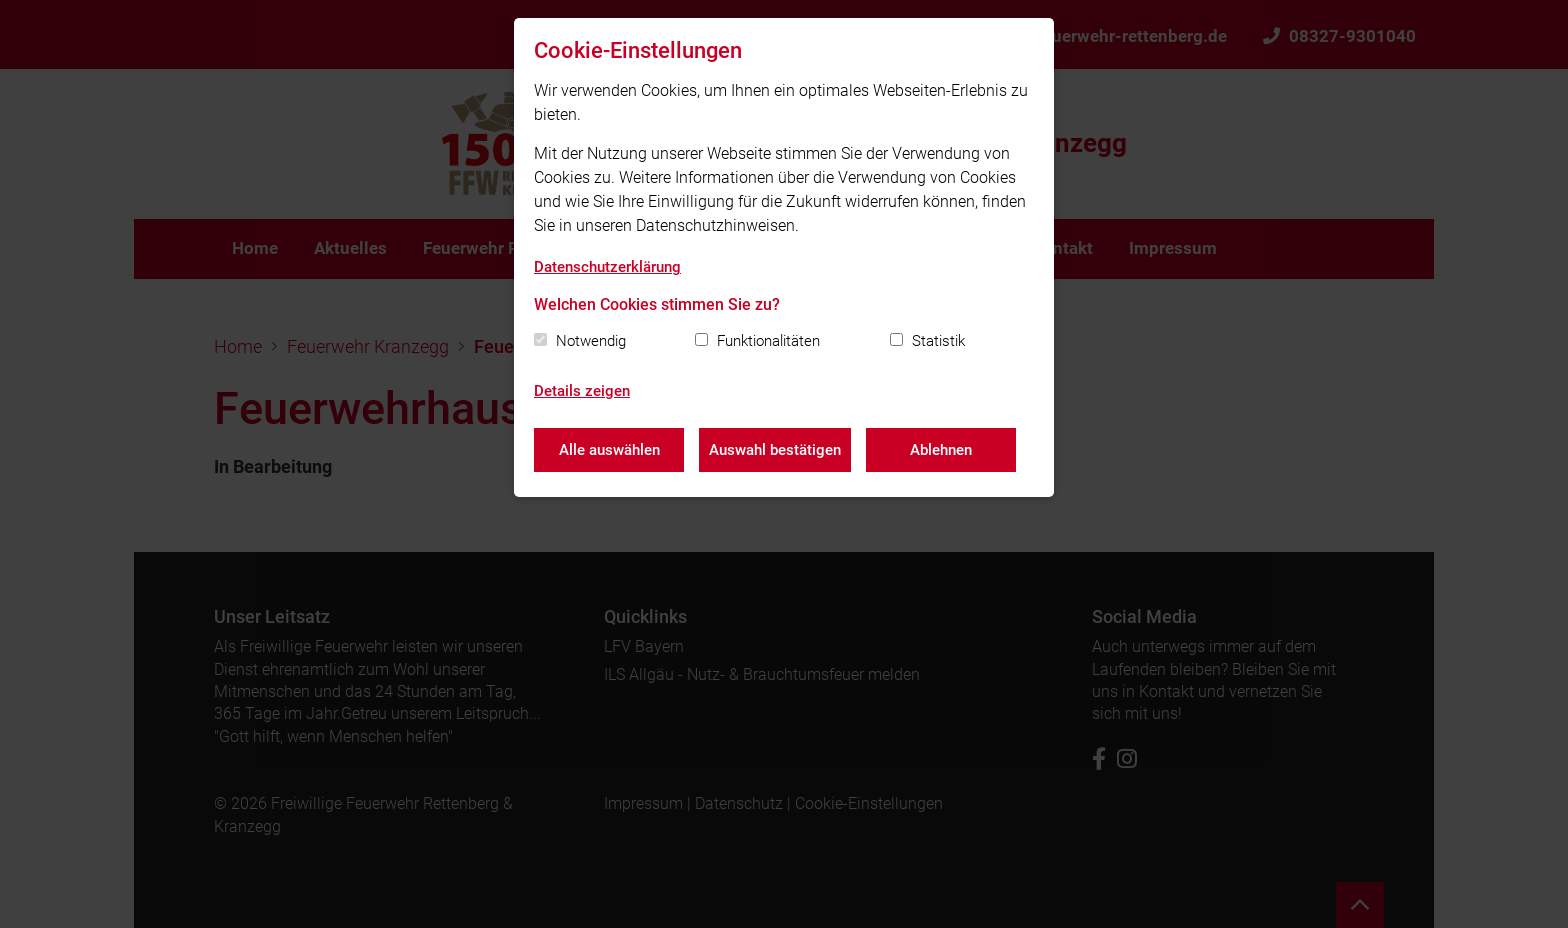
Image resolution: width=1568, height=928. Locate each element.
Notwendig (591, 341)
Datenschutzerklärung (607, 267)
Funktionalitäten (768, 341)
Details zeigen (582, 391)
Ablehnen (941, 450)
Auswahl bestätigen (775, 450)
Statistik (938, 341)
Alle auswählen (609, 450)
